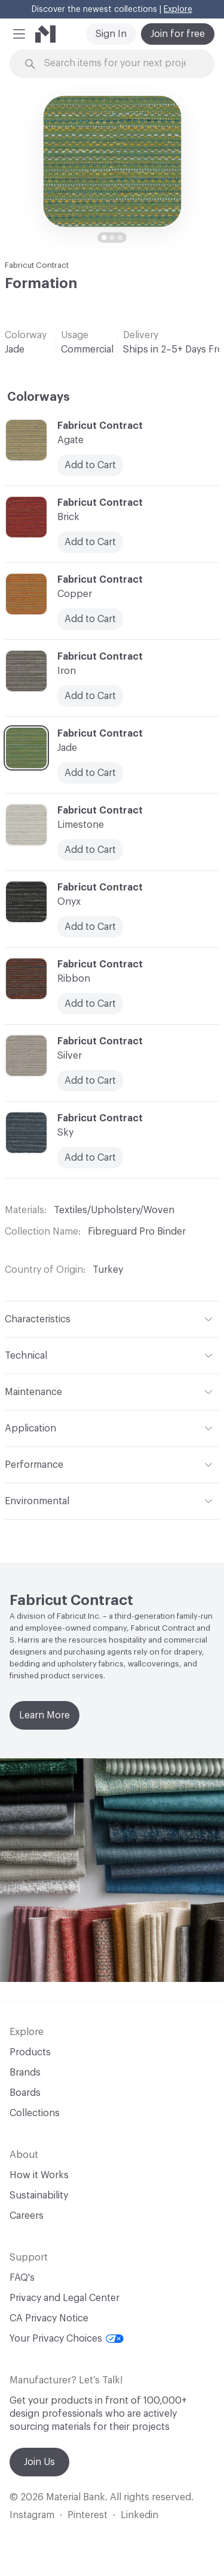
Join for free (178, 34)
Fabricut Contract (37, 265)
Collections (35, 2113)
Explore (178, 9)
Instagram (32, 2515)
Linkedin (139, 2515)
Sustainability (39, 2195)
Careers (27, 2216)
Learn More (44, 1715)
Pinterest (87, 2515)
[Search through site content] (119, 63)
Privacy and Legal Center (64, 2298)
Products (30, 2052)
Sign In (111, 34)
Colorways (38, 397)
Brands (25, 2072)
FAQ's (22, 2278)
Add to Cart (90, 927)
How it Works (39, 2175)
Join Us (39, 2462)
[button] (19, 34)
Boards (25, 2093)
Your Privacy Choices (67, 2338)
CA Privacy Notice (49, 2318)
